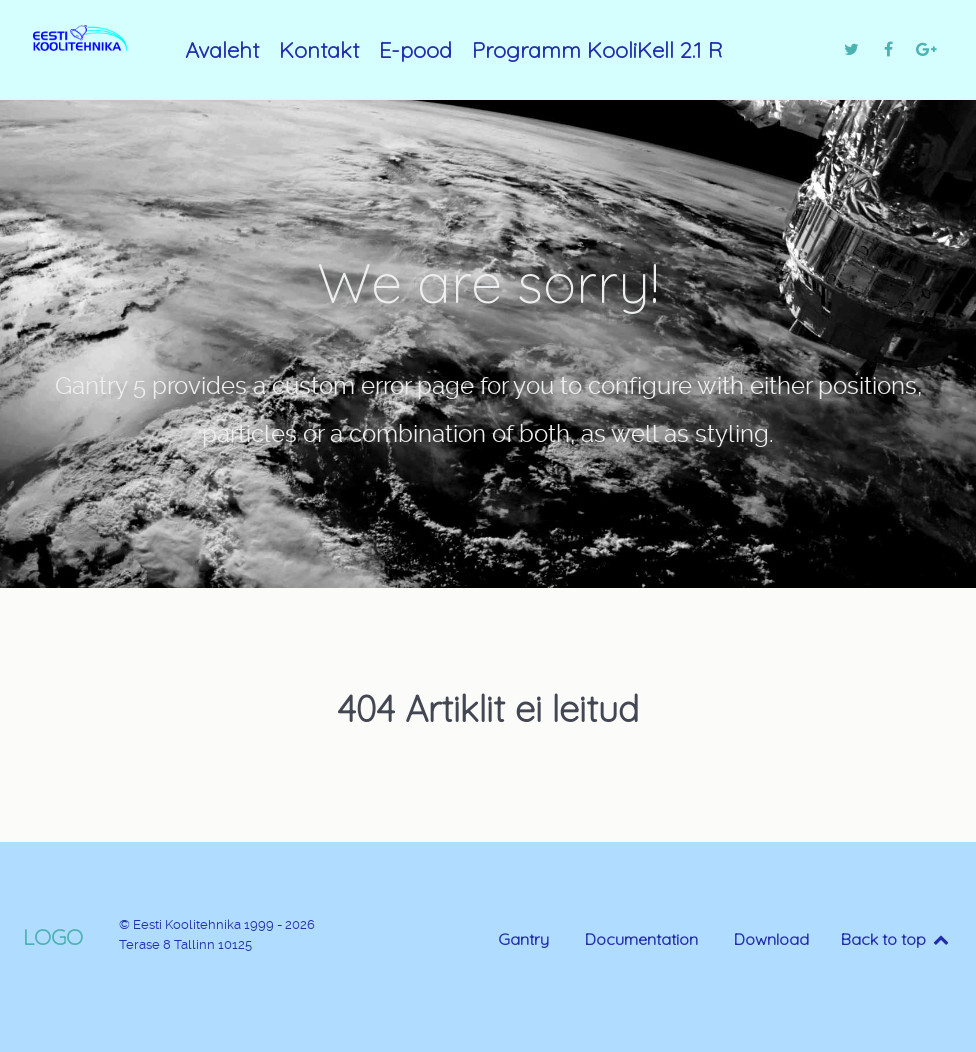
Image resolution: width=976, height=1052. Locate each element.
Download (771, 939)
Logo (53, 936)
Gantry (523, 939)
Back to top (896, 939)
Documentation (641, 939)
